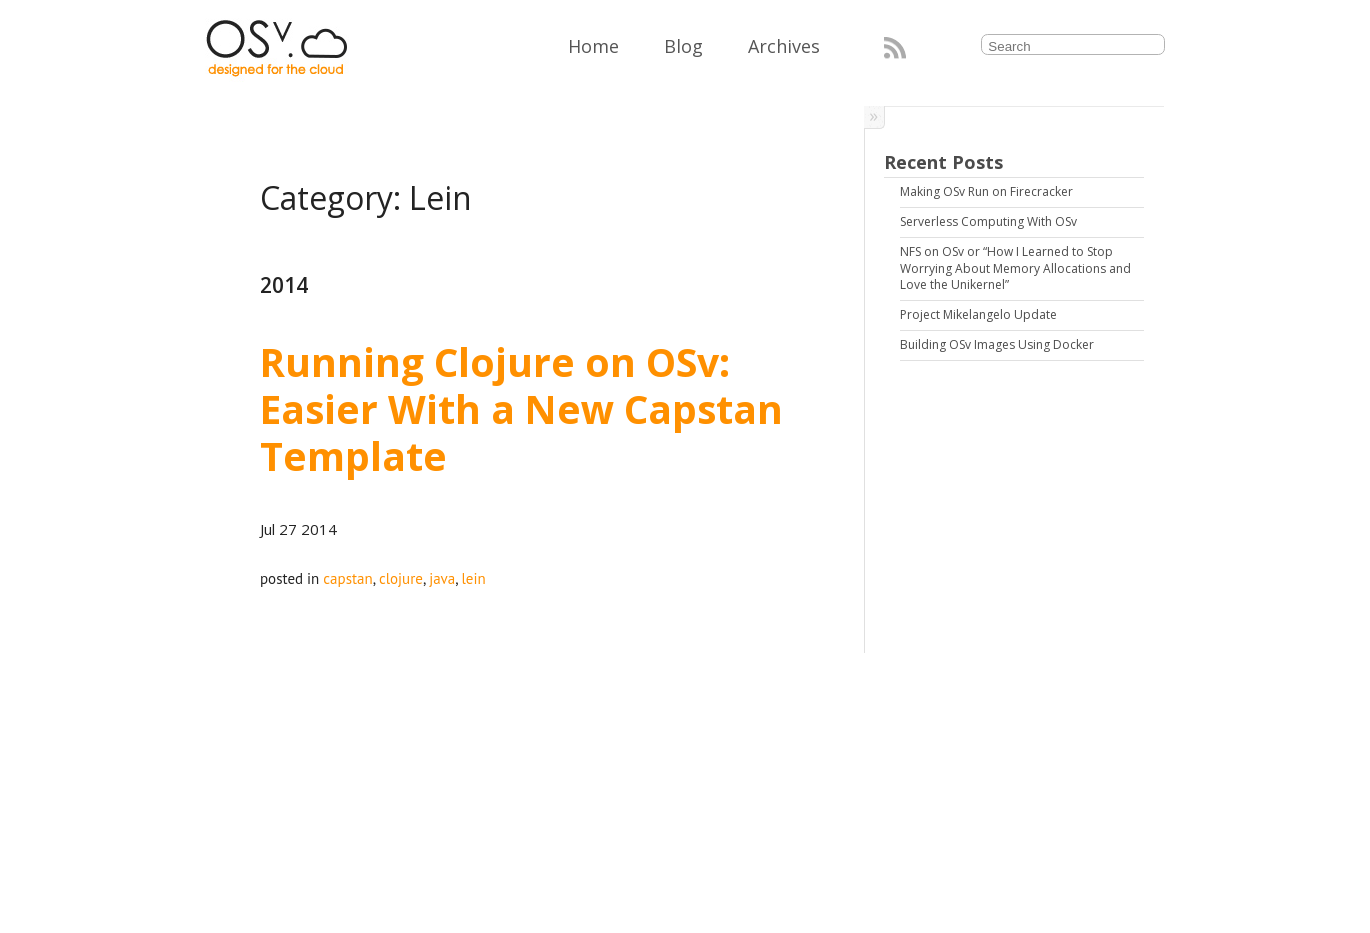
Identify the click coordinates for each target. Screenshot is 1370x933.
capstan (347, 578)
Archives (784, 46)
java (442, 578)
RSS (895, 48)
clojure (401, 578)
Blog (683, 46)
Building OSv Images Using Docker (997, 344)
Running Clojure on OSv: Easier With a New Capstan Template (526, 408)
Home (593, 46)
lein (473, 578)
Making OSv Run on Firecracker (986, 191)
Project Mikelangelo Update (978, 314)
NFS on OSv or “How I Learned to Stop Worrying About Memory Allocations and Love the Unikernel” (1017, 268)
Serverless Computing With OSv (988, 221)
